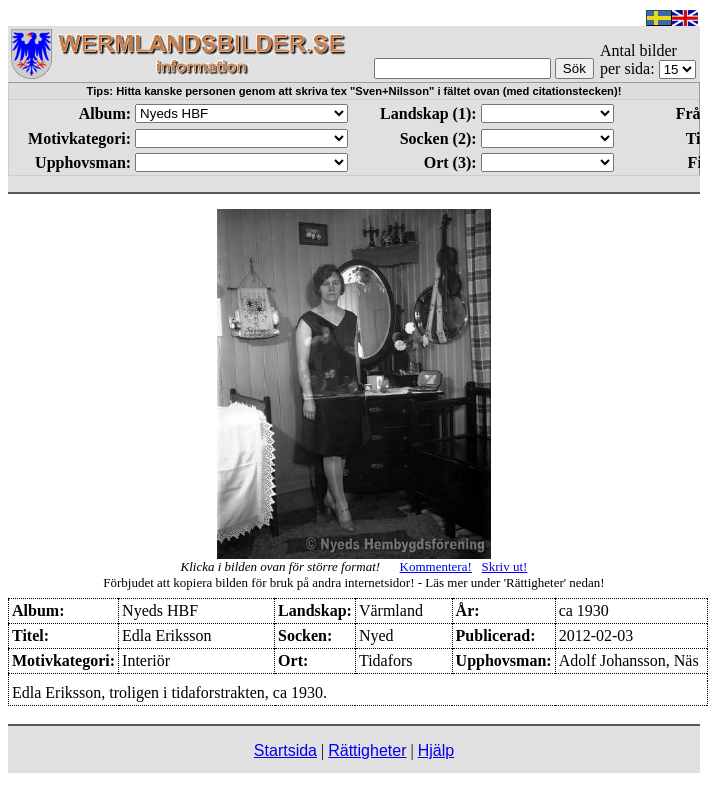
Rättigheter (367, 750)
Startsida (285, 750)
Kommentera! (436, 566)
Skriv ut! (505, 566)
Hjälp (436, 750)
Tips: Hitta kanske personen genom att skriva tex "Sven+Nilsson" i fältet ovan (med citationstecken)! (354, 91)
